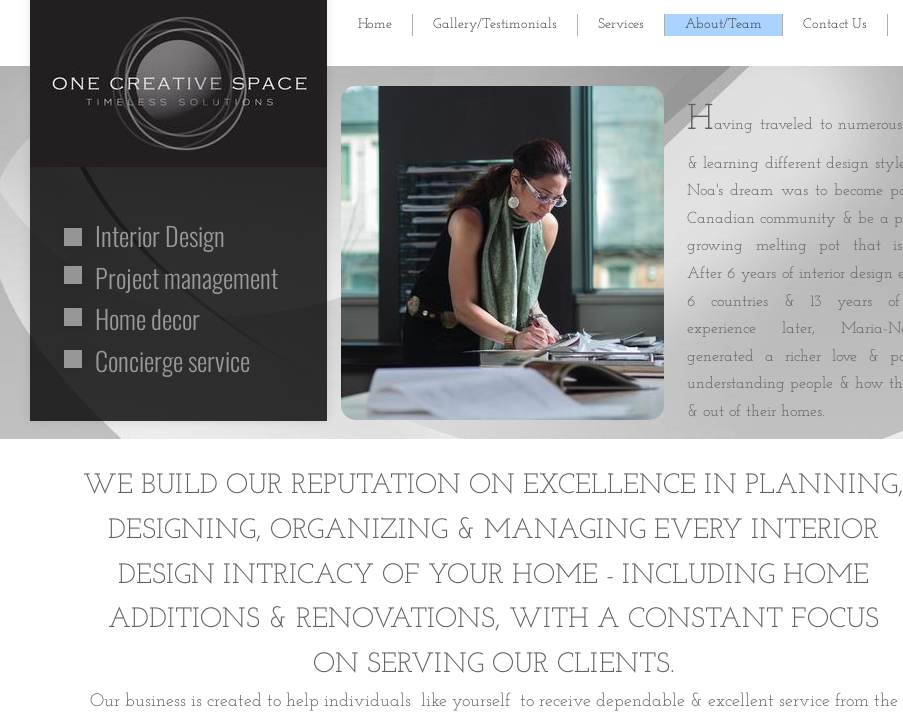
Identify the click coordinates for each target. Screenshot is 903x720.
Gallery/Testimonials (495, 24)
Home (375, 24)
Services (621, 24)
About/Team (723, 24)
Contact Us (835, 24)
